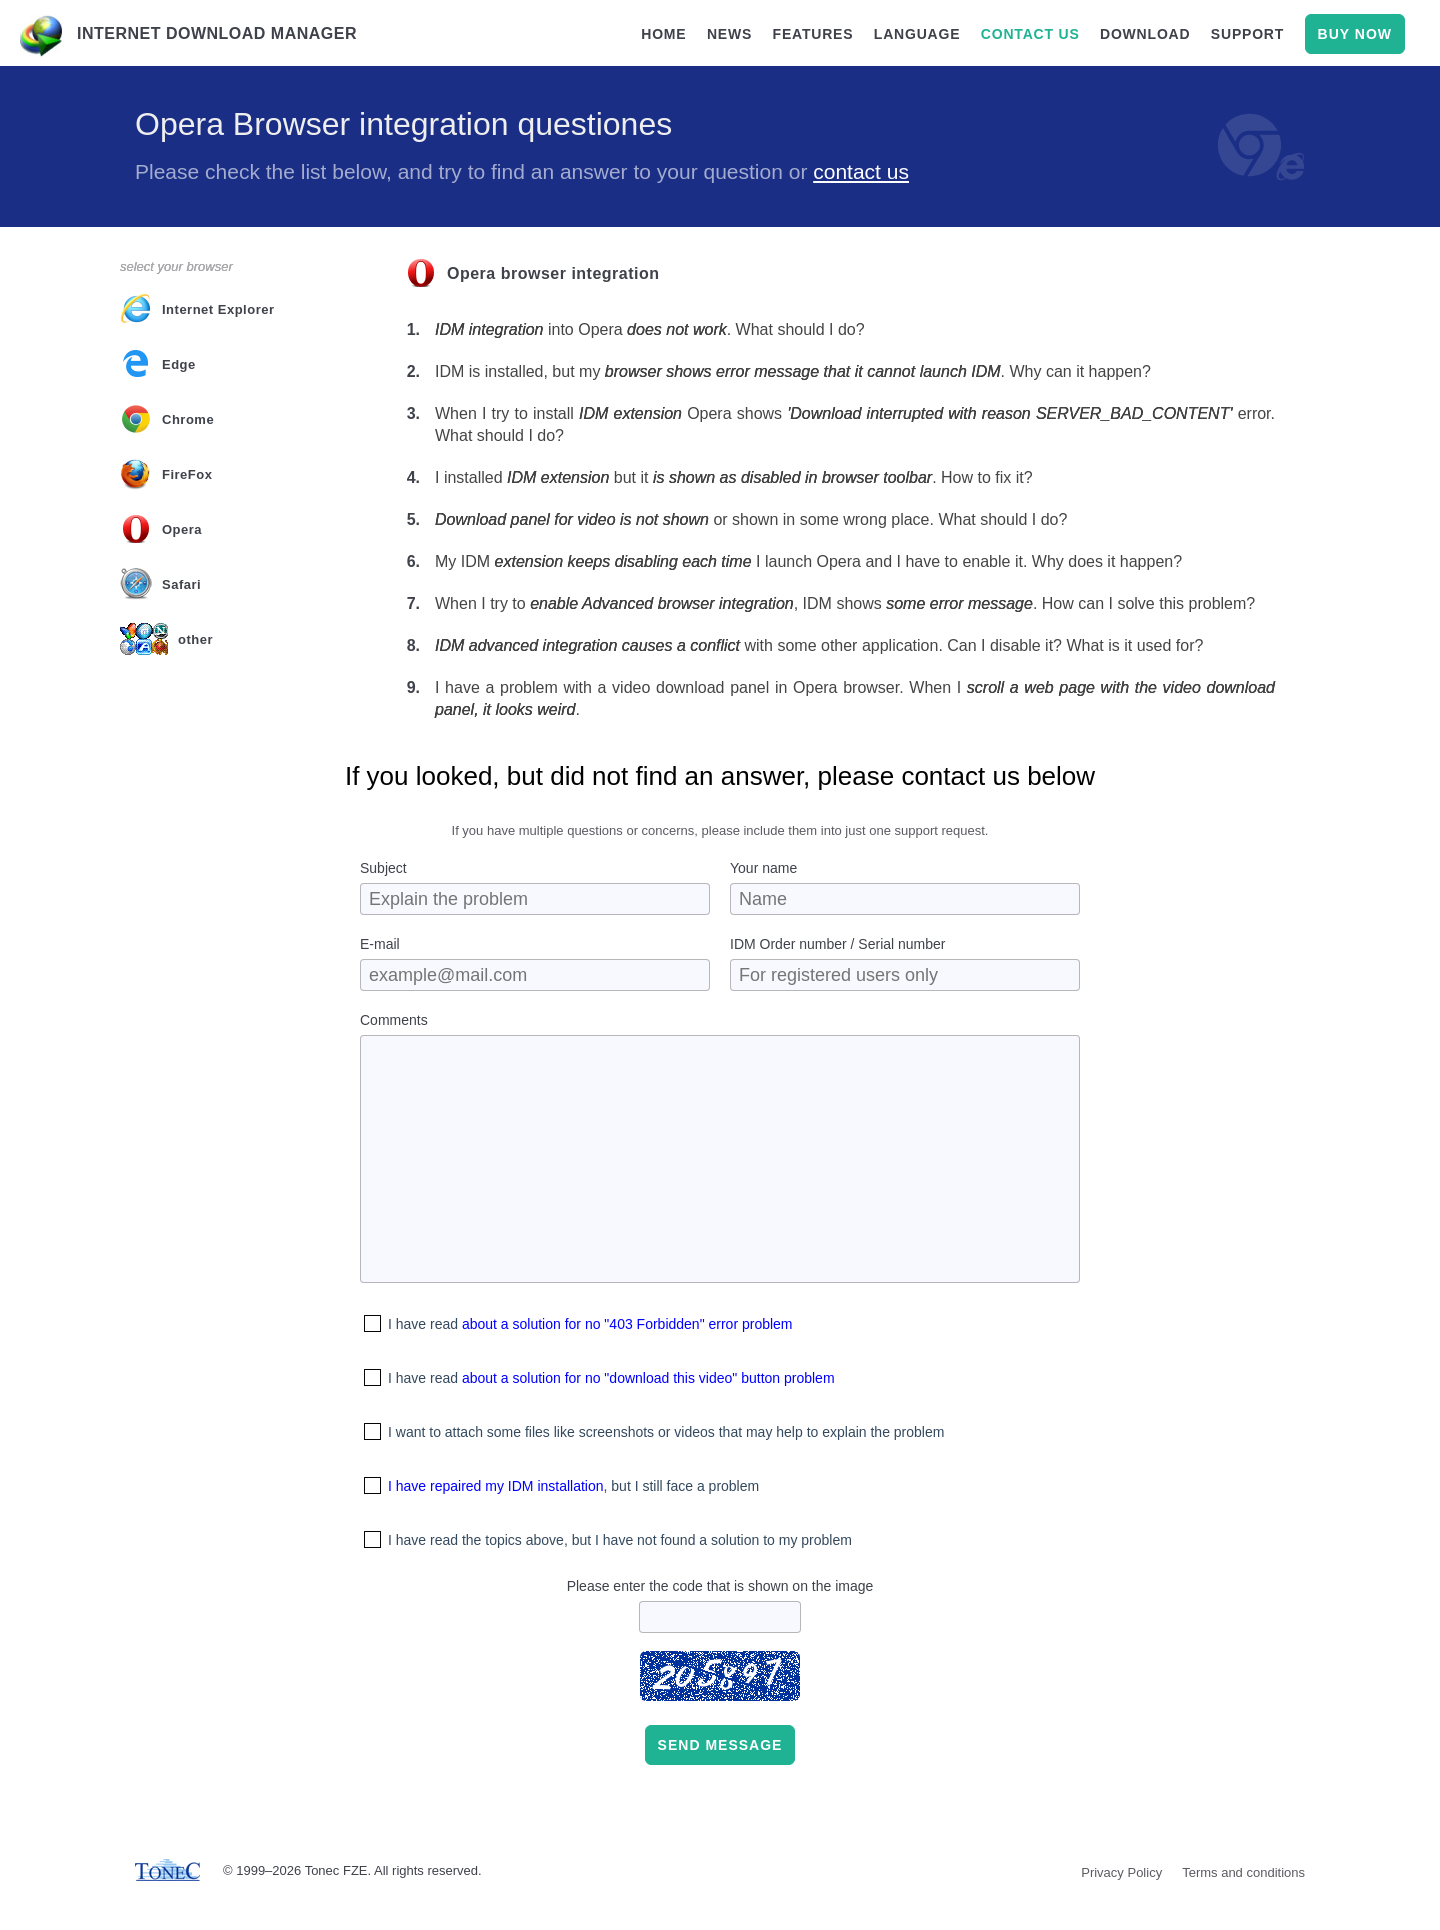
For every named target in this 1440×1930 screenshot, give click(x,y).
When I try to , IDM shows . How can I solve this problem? (845, 603)
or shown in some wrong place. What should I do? (751, 519)
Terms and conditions (1243, 1872)
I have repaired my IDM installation (496, 1486)
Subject (383, 868)
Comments (394, 1020)
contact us (1030, 34)
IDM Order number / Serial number (838, 944)
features (813, 34)
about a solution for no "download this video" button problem (648, 1378)
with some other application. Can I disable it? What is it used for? (819, 645)
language (917, 34)
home (663, 34)
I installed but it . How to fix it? (734, 477)
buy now (1355, 34)
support (1247, 34)
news (729, 34)
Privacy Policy (1121, 1872)
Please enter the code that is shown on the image (720, 1586)
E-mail (380, 944)
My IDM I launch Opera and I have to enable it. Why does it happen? (808, 561)
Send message (720, 1745)
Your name (763, 868)
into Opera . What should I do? (650, 329)
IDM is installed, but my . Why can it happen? (793, 371)
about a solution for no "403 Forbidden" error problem (627, 1324)
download (1145, 34)
